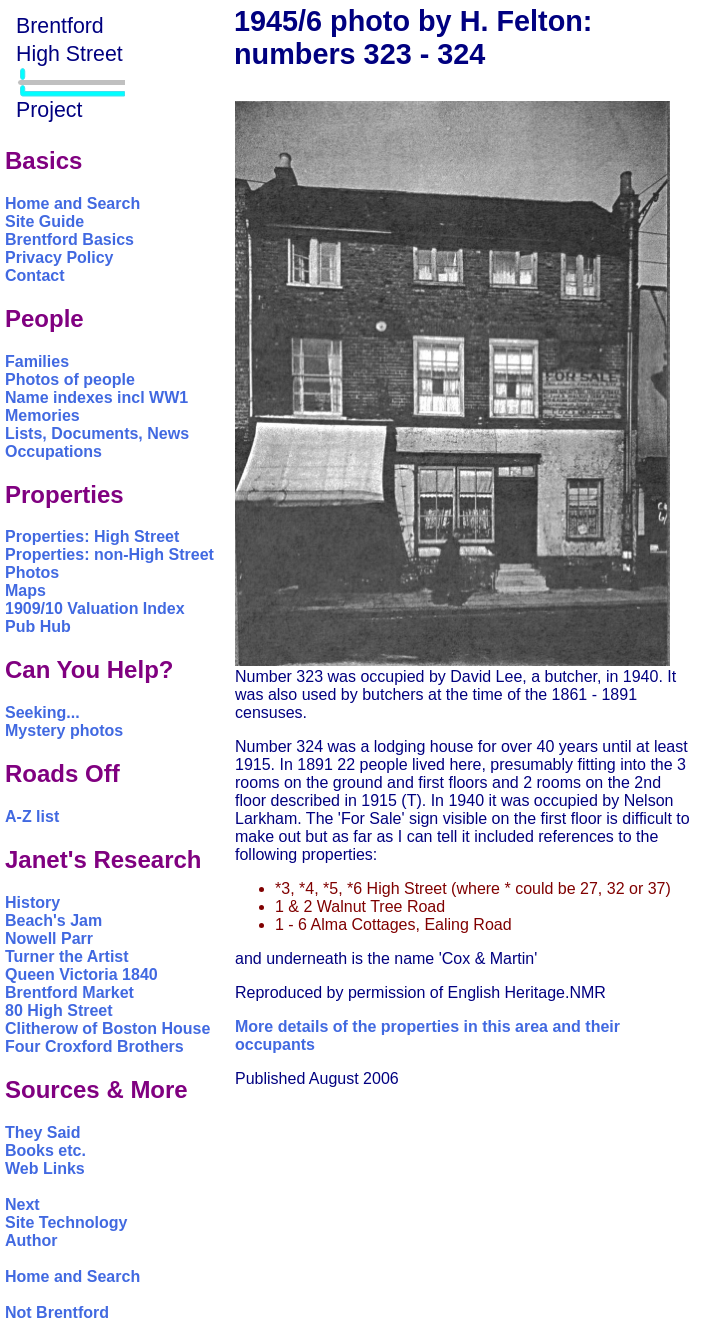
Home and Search (72, 203)
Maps (25, 590)
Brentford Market (69, 992)
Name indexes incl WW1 (96, 397)
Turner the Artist (67, 956)
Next (22, 1204)
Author (31, 1240)
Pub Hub (38, 626)
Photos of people (70, 379)
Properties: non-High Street (109, 554)
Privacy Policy (59, 257)
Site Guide (44, 221)
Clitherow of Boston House (107, 1028)
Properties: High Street (92, 536)
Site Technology (66, 1222)
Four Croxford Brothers (94, 1046)
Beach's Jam (53, 920)
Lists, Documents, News (97, 433)
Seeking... (42, 712)
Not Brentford (57, 1312)
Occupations (53, 451)
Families (37, 361)
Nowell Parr (49, 938)
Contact (35, 275)
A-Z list (32, 816)
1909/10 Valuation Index (95, 608)
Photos (32, 572)
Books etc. (45, 1150)
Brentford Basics (69, 239)
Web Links (45, 1168)
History (32, 902)
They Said (43, 1132)
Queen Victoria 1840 (81, 974)
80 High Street (59, 1010)
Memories (42, 415)
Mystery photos (64, 730)
